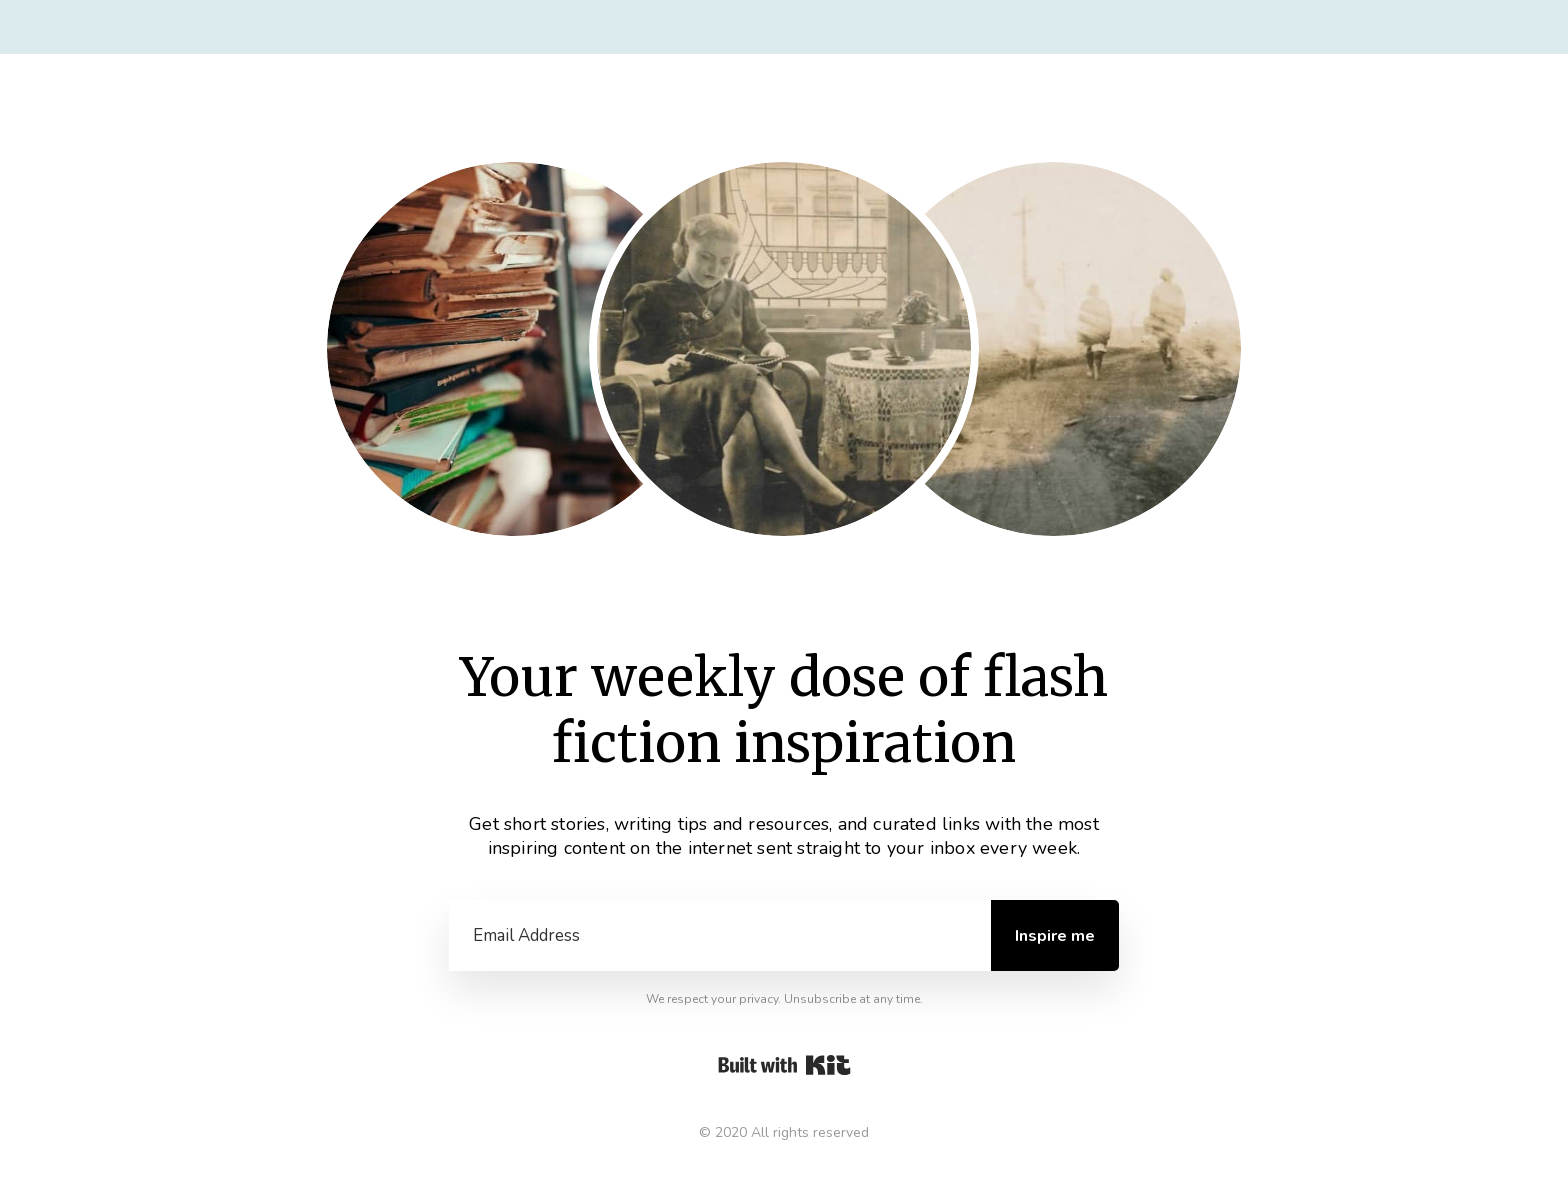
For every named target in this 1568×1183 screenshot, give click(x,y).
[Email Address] (720, 936)
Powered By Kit (784, 1065)
